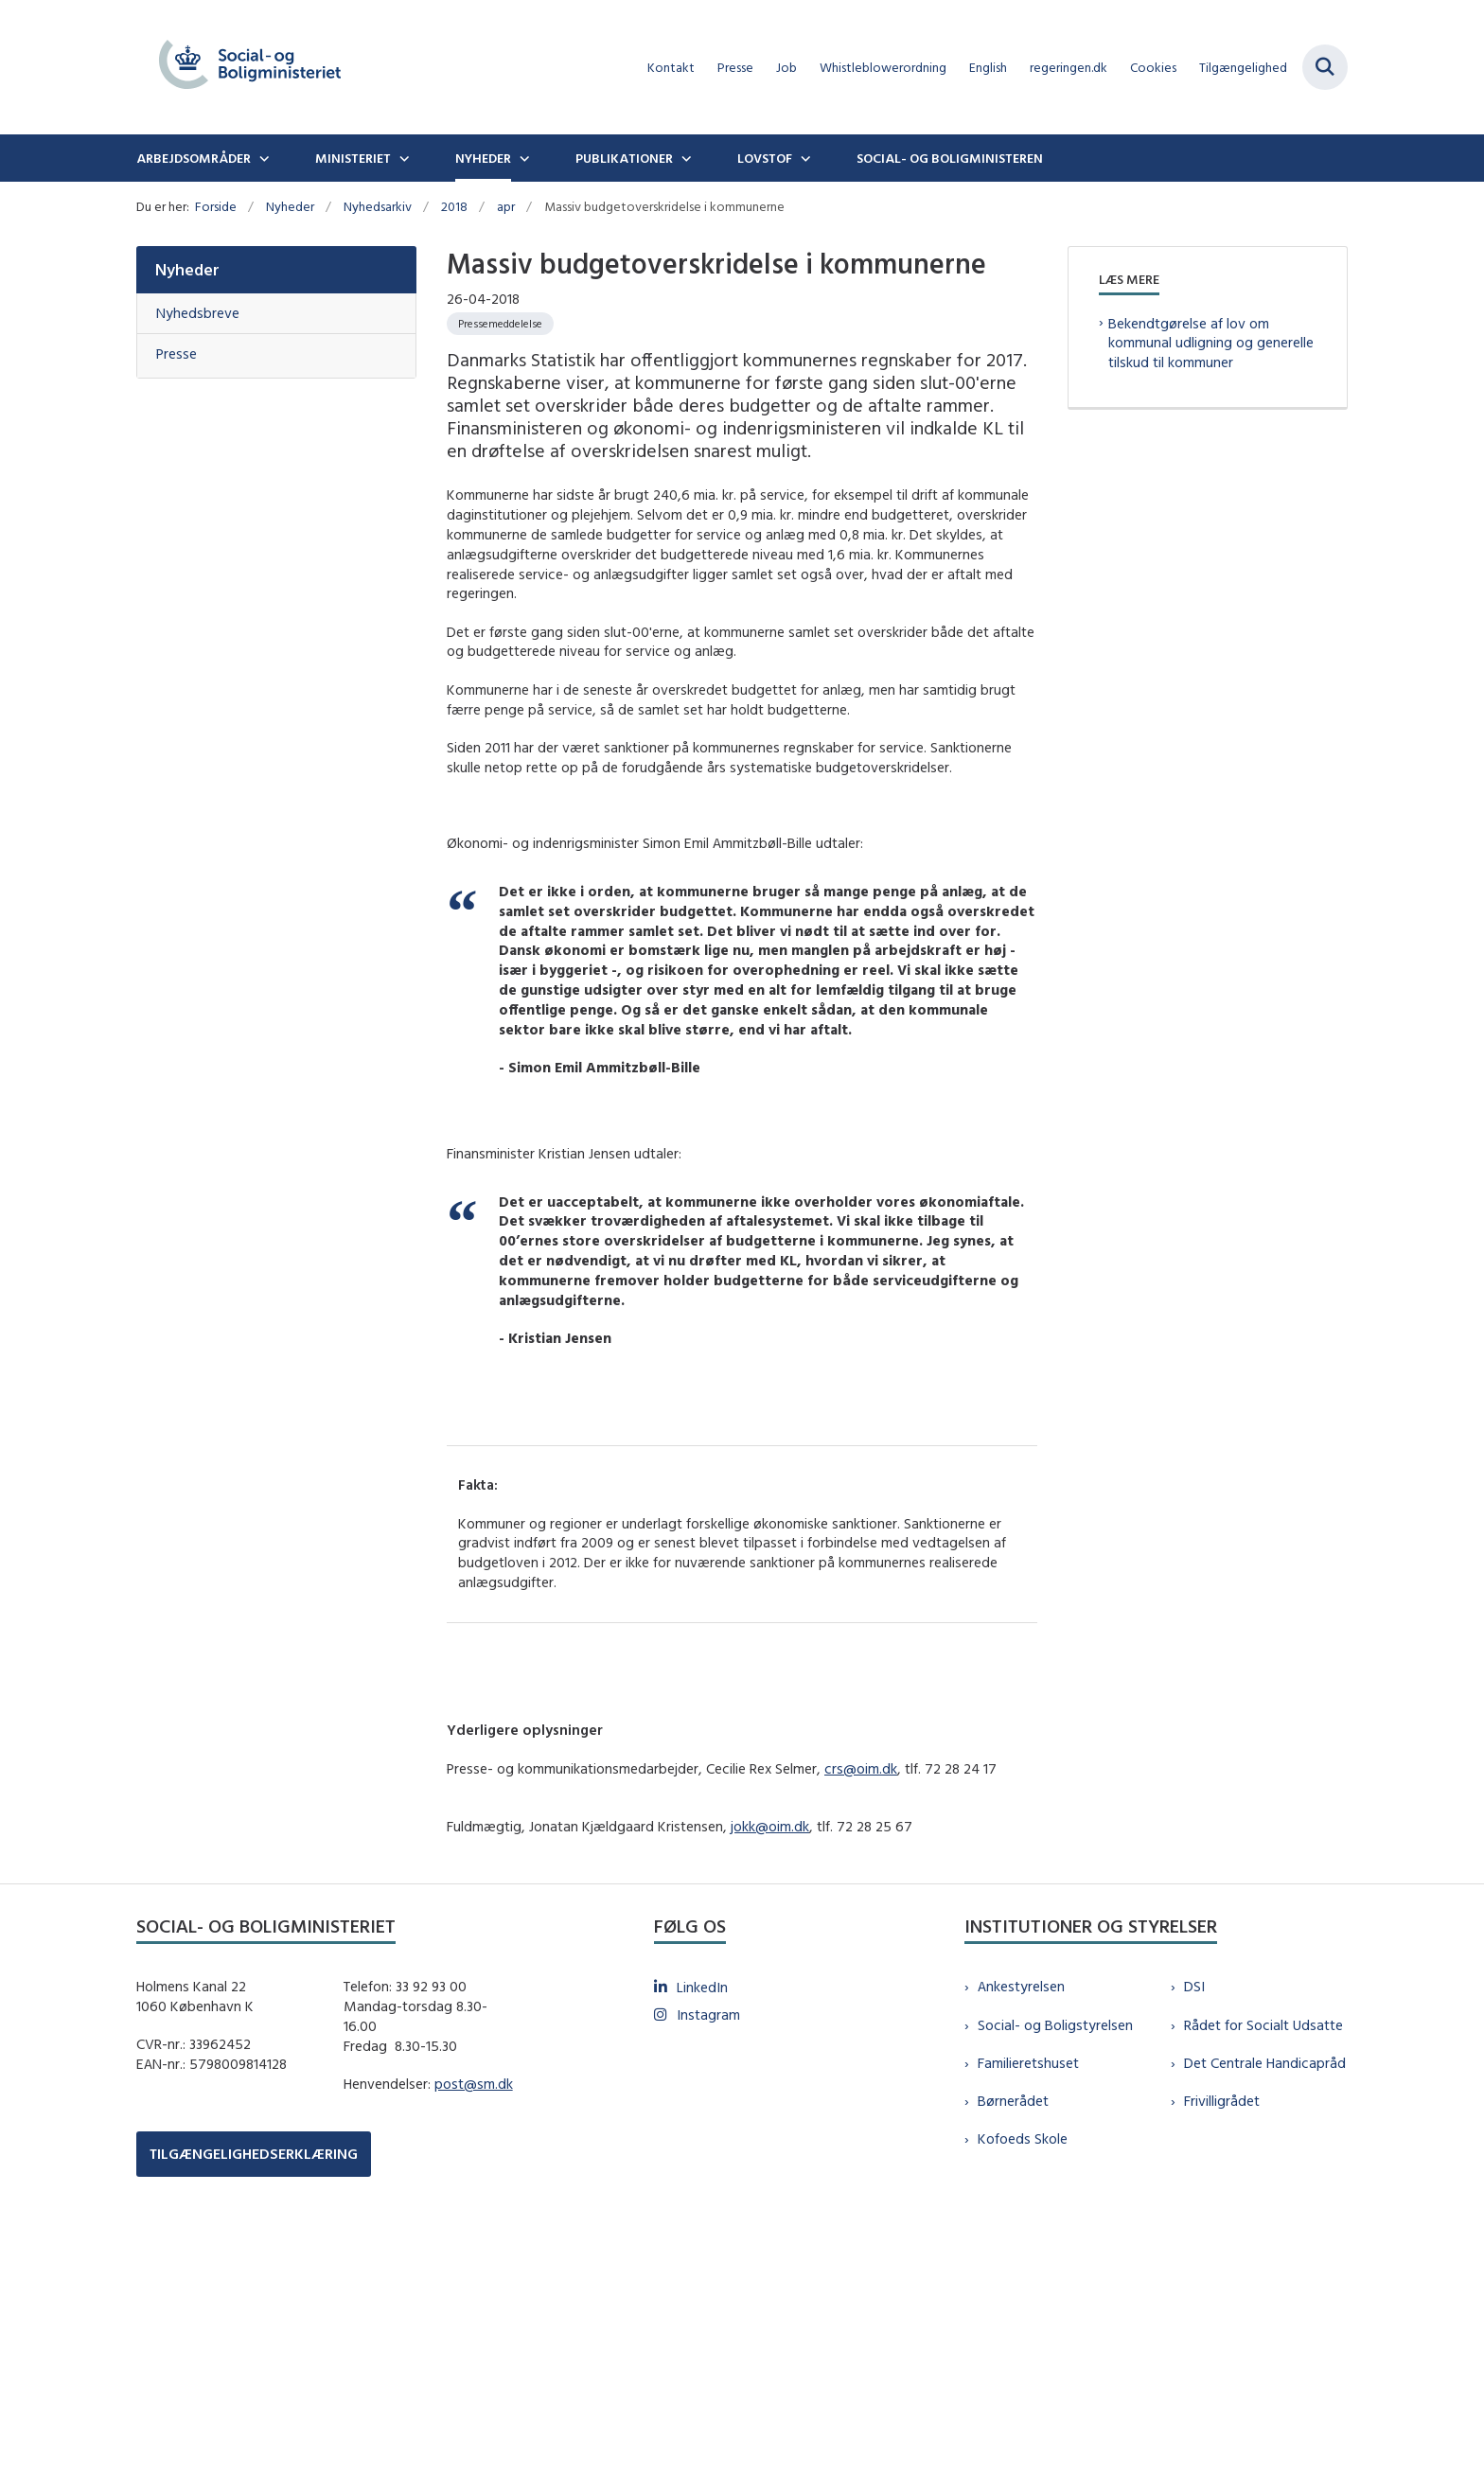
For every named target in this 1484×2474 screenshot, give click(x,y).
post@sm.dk (473, 2332)
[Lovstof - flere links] (803, 158)
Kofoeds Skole (1023, 2387)
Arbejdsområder (193, 158)
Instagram (708, 2263)
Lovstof (764, 158)
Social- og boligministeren (950, 158)
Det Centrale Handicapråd (1265, 2312)
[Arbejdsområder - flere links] (262, 158)
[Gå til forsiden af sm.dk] (249, 67)
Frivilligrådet (1222, 2350)
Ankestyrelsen (1021, 2235)
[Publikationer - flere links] (684, 158)
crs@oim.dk (860, 2016)
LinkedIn (702, 2236)
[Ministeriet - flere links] (402, 158)
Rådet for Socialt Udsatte (1263, 2274)
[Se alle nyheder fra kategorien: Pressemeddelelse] (500, 323)
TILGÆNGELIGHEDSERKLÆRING (254, 2403)
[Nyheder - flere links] (522, 158)
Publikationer (624, 158)
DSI (1194, 2235)
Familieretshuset (1028, 2312)
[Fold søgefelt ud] (1325, 67)
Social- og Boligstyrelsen (1055, 2274)
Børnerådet (1013, 2350)
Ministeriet (353, 158)
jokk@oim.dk (770, 2075)
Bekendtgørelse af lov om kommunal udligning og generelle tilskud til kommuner (1211, 343)
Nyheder (483, 158)
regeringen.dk (1068, 68)
